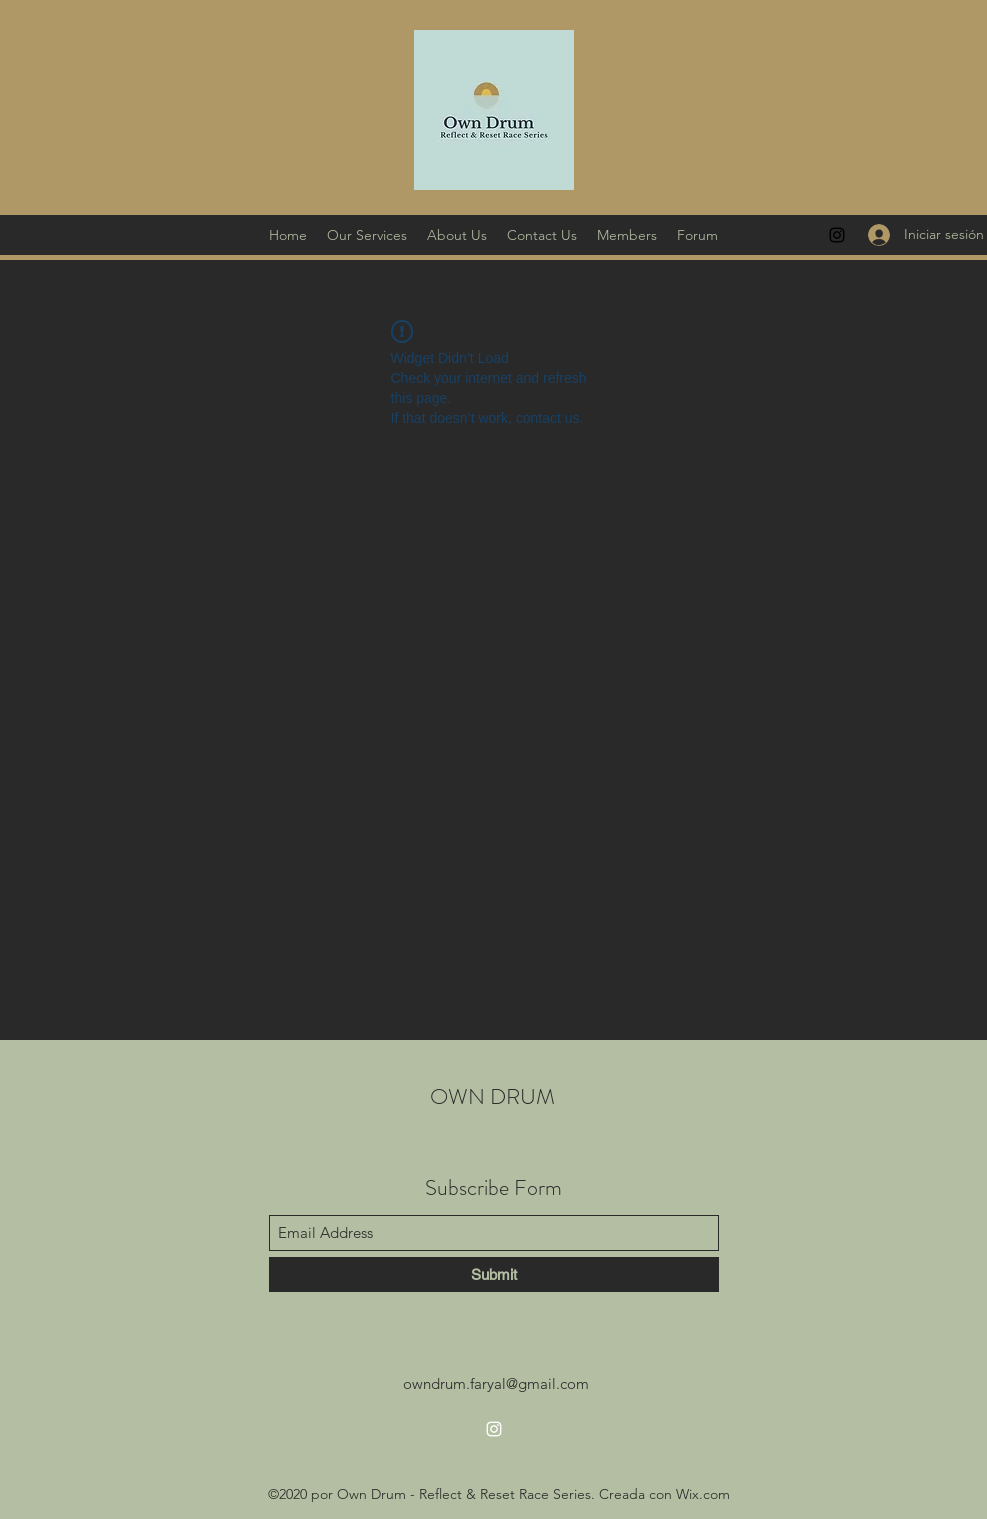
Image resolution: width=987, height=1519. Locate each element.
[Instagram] (837, 235)
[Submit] (494, 1274)
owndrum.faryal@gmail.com (496, 1383)
